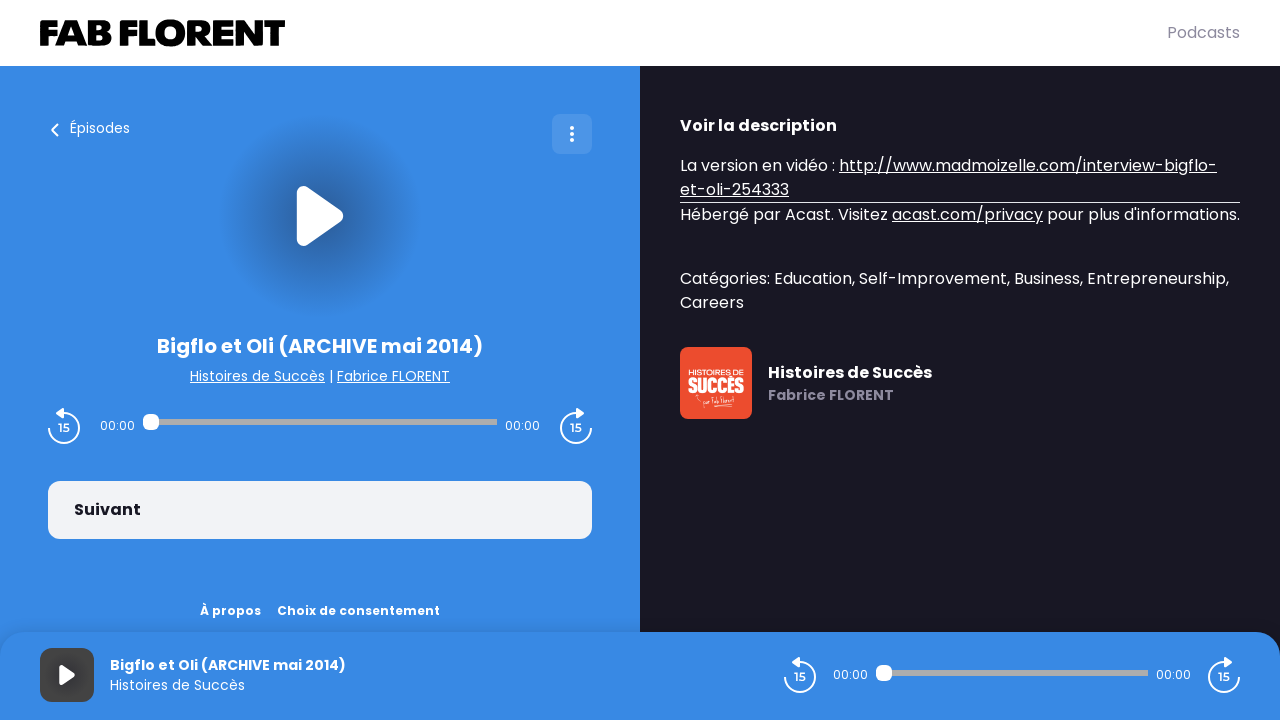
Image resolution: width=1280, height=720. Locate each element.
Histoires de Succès (257, 376)
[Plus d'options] (572, 134)
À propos (230, 610)
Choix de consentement (358, 610)
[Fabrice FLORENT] (603, 33)
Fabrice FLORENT (393, 376)
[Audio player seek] (320, 422)
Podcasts (1203, 32)
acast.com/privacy (967, 214)
